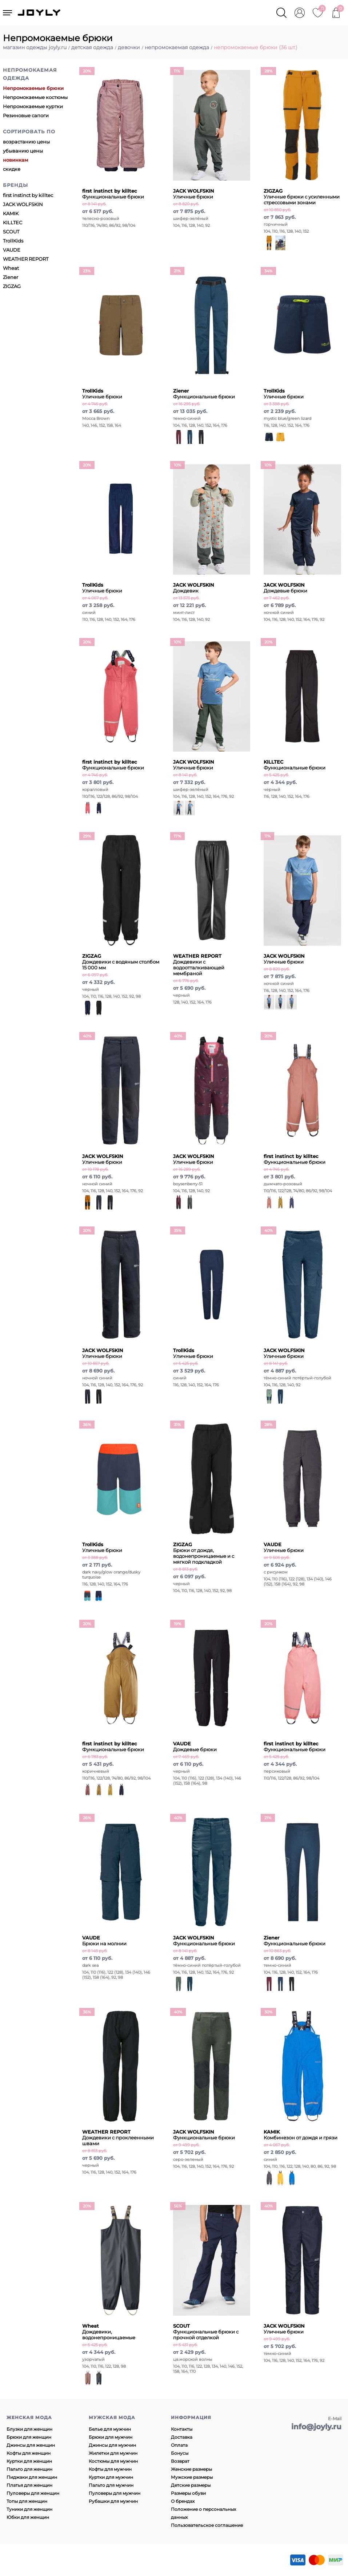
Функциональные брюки (113, 194)
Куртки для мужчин (111, 2477)
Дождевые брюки (285, 588)
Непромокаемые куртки (33, 106)
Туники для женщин (29, 2509)
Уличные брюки (193, 194)
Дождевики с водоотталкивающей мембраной (198, 964)
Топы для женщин (27, 2501)
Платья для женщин (29, 2485)
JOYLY (39, 12)
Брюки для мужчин (110, 2437)
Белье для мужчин (110, 2429)
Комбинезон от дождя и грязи (300, 2134)
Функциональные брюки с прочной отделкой (206, 2331)
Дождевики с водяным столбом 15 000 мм (120, 961)
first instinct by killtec (28, 195)
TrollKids (13, 241)
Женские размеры (191, 2469)
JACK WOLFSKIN (23, 204)
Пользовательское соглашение (207, 2525)
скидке (11, 169)
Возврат (180, 2461)
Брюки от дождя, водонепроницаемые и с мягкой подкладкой (203, 1553)
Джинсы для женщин (31, 2445)
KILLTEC (12, 222)
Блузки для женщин (29, 2429)
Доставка (181, 2437)
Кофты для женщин (29, 2453)
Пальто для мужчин (111, 2485)
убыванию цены (23, 151)
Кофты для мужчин (110, 2469)
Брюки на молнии (104, 1940)
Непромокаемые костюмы (35, 97)
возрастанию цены (26, 142)
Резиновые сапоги (26, 115)
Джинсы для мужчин (112, 2445)
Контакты (181, 2429)
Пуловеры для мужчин (114, 2493)
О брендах (183, 2501)
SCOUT (11, 232)
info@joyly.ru (316, 2426)
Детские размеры (191, 2485)
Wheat (11, 268)
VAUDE (11, 250)
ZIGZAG (12, 286)
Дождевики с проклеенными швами (118, 2137)
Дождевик (193, 588)
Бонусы (179, 2453)
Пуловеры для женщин (33, 2493)
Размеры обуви (188, 2493)
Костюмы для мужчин (113, 2461)
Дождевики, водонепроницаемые (108, 2331)
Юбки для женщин (28, 2517)
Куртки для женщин (29, 2461)
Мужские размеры (192, 2477)
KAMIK (11, 213)
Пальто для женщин (29, 2469)
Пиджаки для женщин (32, 2477)
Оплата (179, 2445)
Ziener (10, 277)
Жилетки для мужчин (113, 2453)
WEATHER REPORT (25, 259)
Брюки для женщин (29, 2437)
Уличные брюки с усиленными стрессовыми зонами (302, 196)
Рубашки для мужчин (113, 2501)
